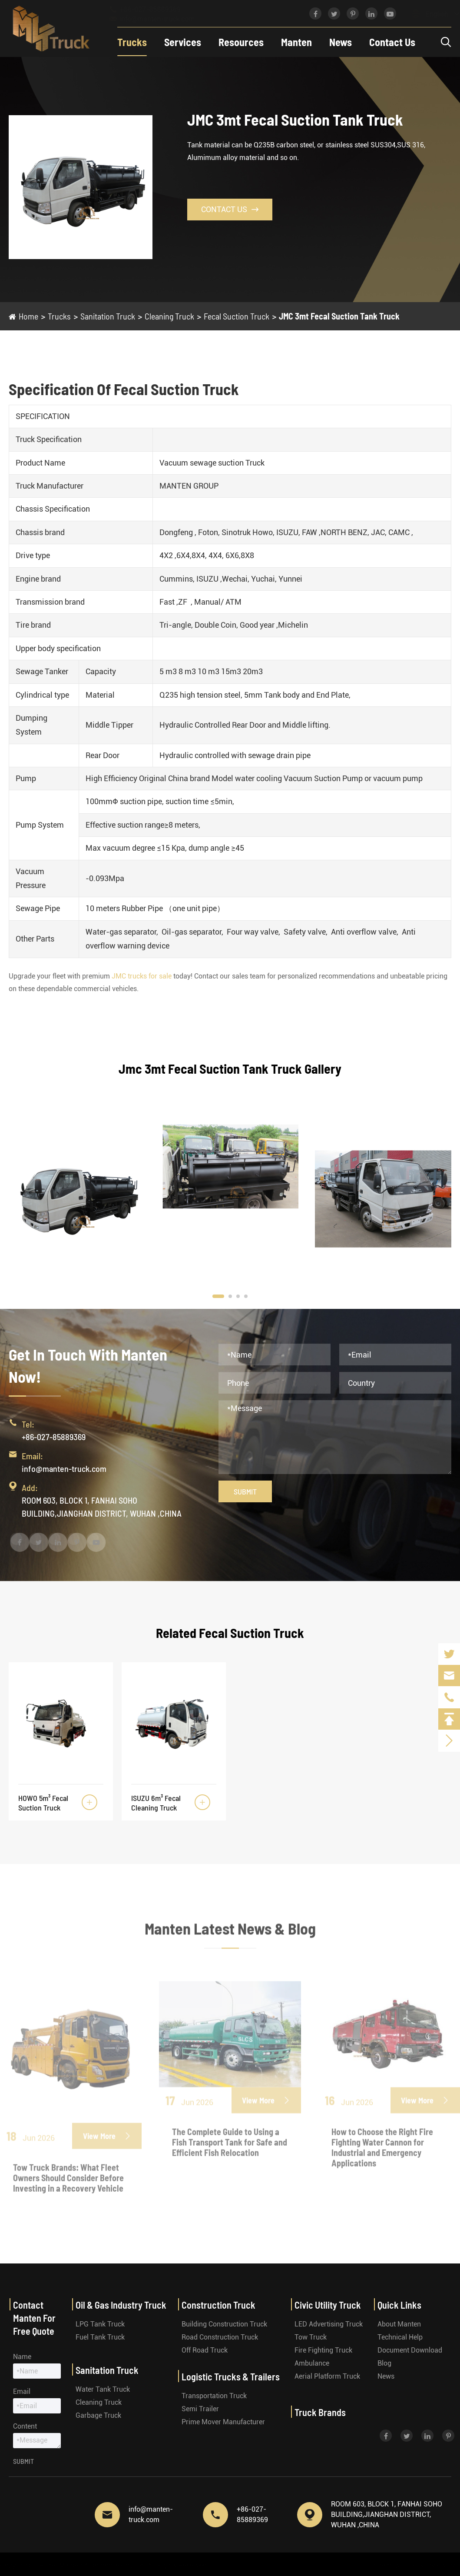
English (428, 14)
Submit (245, 1491)
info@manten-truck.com (160, 18)
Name (22, 2357)
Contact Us (392, 42)
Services (182, 42)
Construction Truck (218, 2304)
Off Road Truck (205, 2350)
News (340, 42)
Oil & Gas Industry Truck (121, 2304)
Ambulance (312, 2363)
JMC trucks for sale (142, 976)
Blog (384, 2363)
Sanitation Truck (107, 316)
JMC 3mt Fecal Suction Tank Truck (339, 316)
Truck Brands (320, 2412)
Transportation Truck (214, 2396)
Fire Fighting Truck (323, 2350)
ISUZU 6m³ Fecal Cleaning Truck (156, 1802)
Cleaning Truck (169, 316)
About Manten (399, 2324)
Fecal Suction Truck (236, 316)
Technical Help (400, 2337)
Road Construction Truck (220, 2337)
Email (21, 2391)
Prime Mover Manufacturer (223, 2422)
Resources (241, 42)
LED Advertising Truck (329, 2324)
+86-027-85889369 (153, 9)
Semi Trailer (200, 2409)
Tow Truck (311, 2337)
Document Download (409, 2350)
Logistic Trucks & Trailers (231, 2376)
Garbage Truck (98, 2415)
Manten (296, 42)
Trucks (132, 42)
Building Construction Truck (224, 2324)
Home (28, 316)
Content (25, 2426)
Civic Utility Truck (328, 2304)
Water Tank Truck (103, 2389)
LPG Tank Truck (100, 2324)
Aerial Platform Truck (327, 2376)
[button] (218, 1296)
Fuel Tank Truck (100, 2337)
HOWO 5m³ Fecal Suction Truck (43, 1802)
